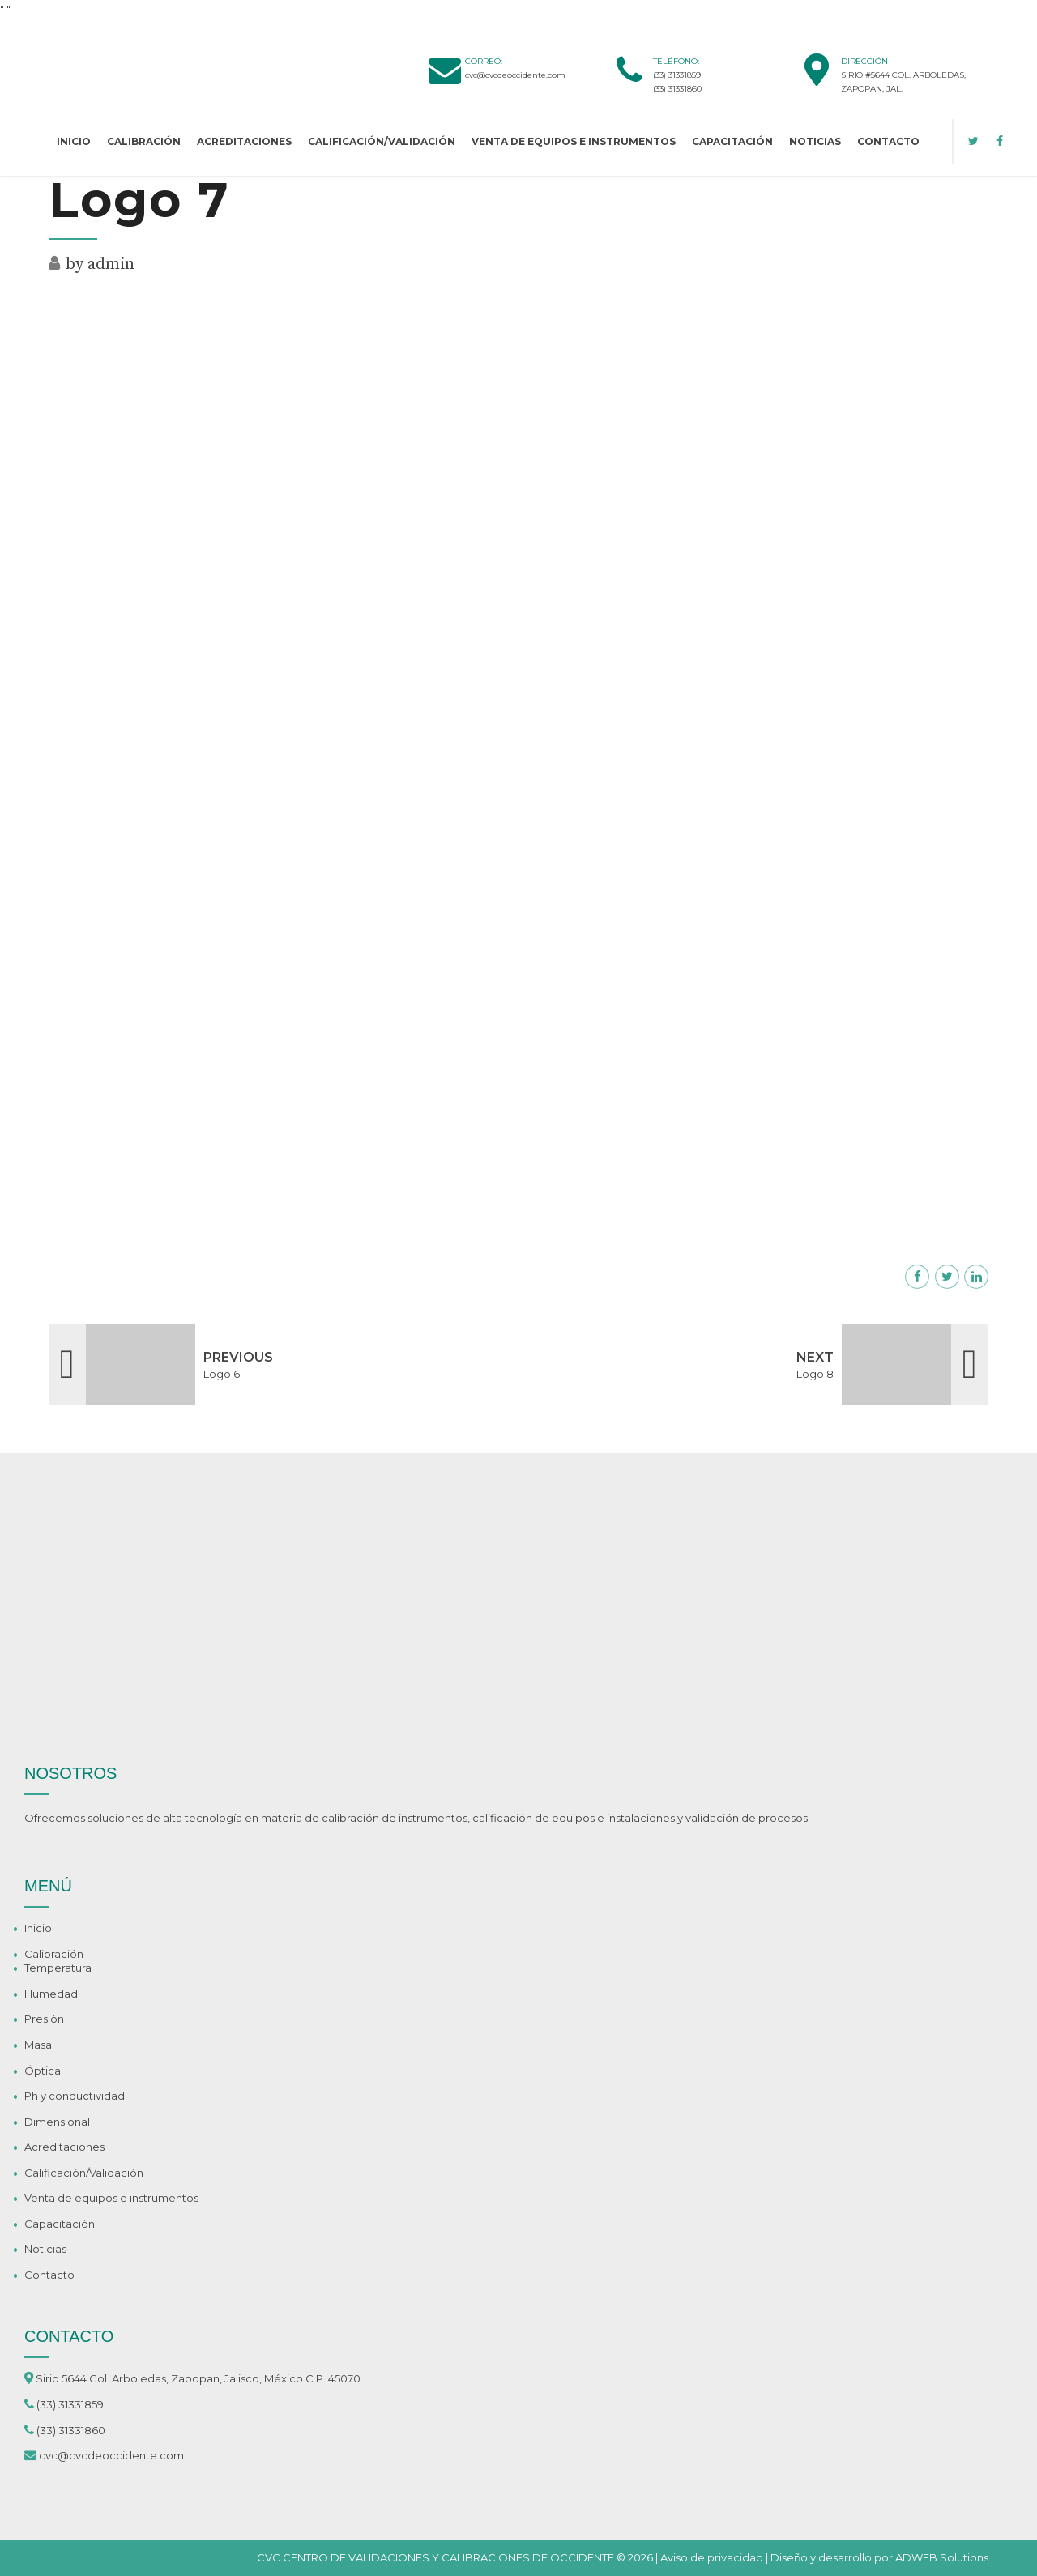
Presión (44, 2018)
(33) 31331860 (677, 88)
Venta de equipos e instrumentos (574, 141)
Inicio (74, 141)
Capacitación (732, 141)
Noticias (815, 141)
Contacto (888, 141)
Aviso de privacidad (711, 2557)
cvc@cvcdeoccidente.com (515, 75)
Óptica (42, 2070)
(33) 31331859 (677, 75)
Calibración (144, 141)
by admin (100, 264)
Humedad (51, 1993)
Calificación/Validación (381, 141)
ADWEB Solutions (941, 2557)
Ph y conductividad (74, 2095)
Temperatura (58, 1967)
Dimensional (57, 2121)
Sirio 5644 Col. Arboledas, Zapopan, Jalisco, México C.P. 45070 (198, 2378)
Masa (38, 2044)
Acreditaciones (244, 141)
